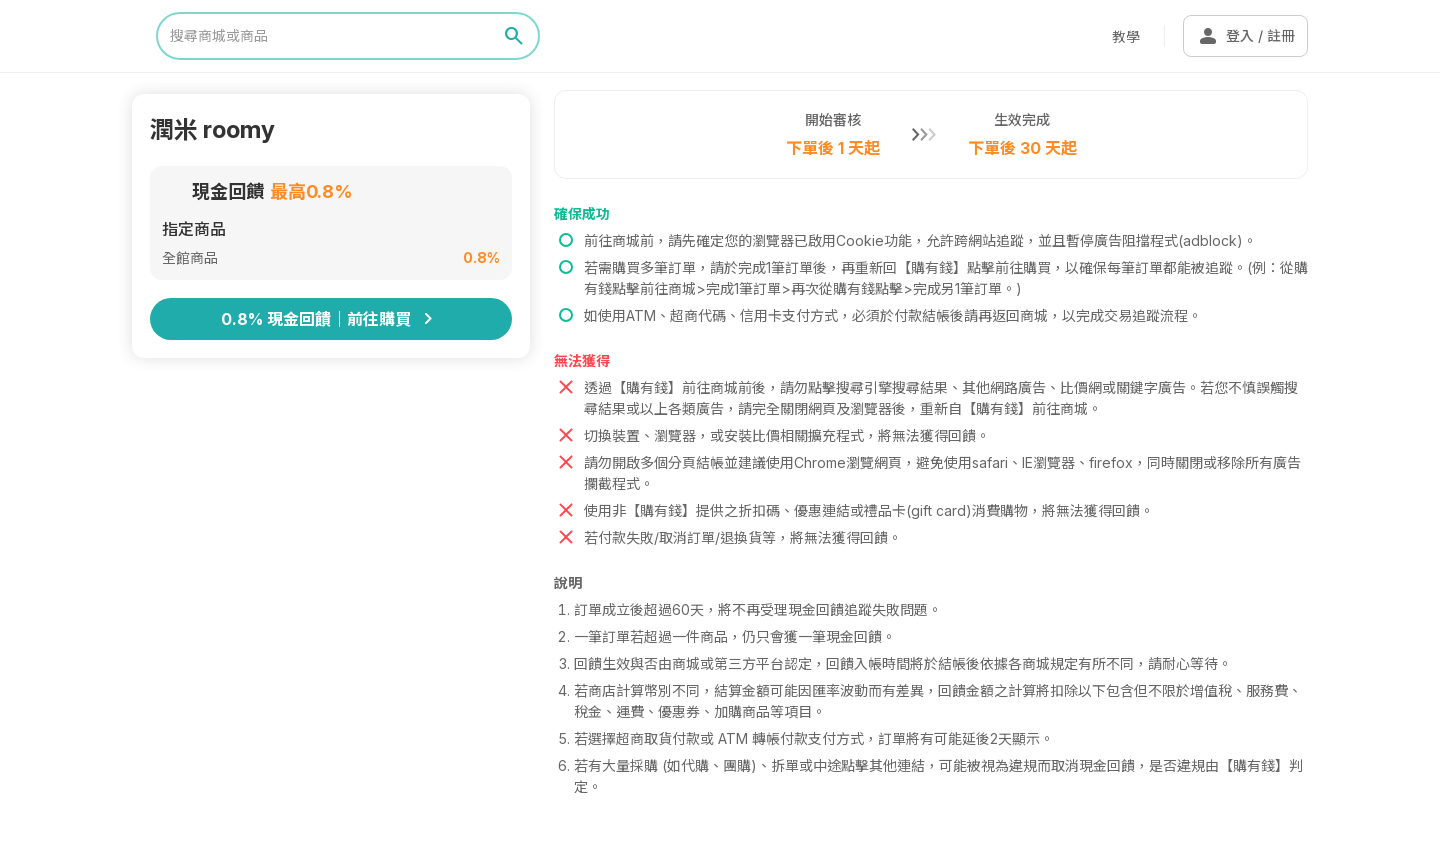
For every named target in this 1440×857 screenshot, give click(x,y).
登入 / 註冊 (1245, 36)
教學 (1126, 36)
